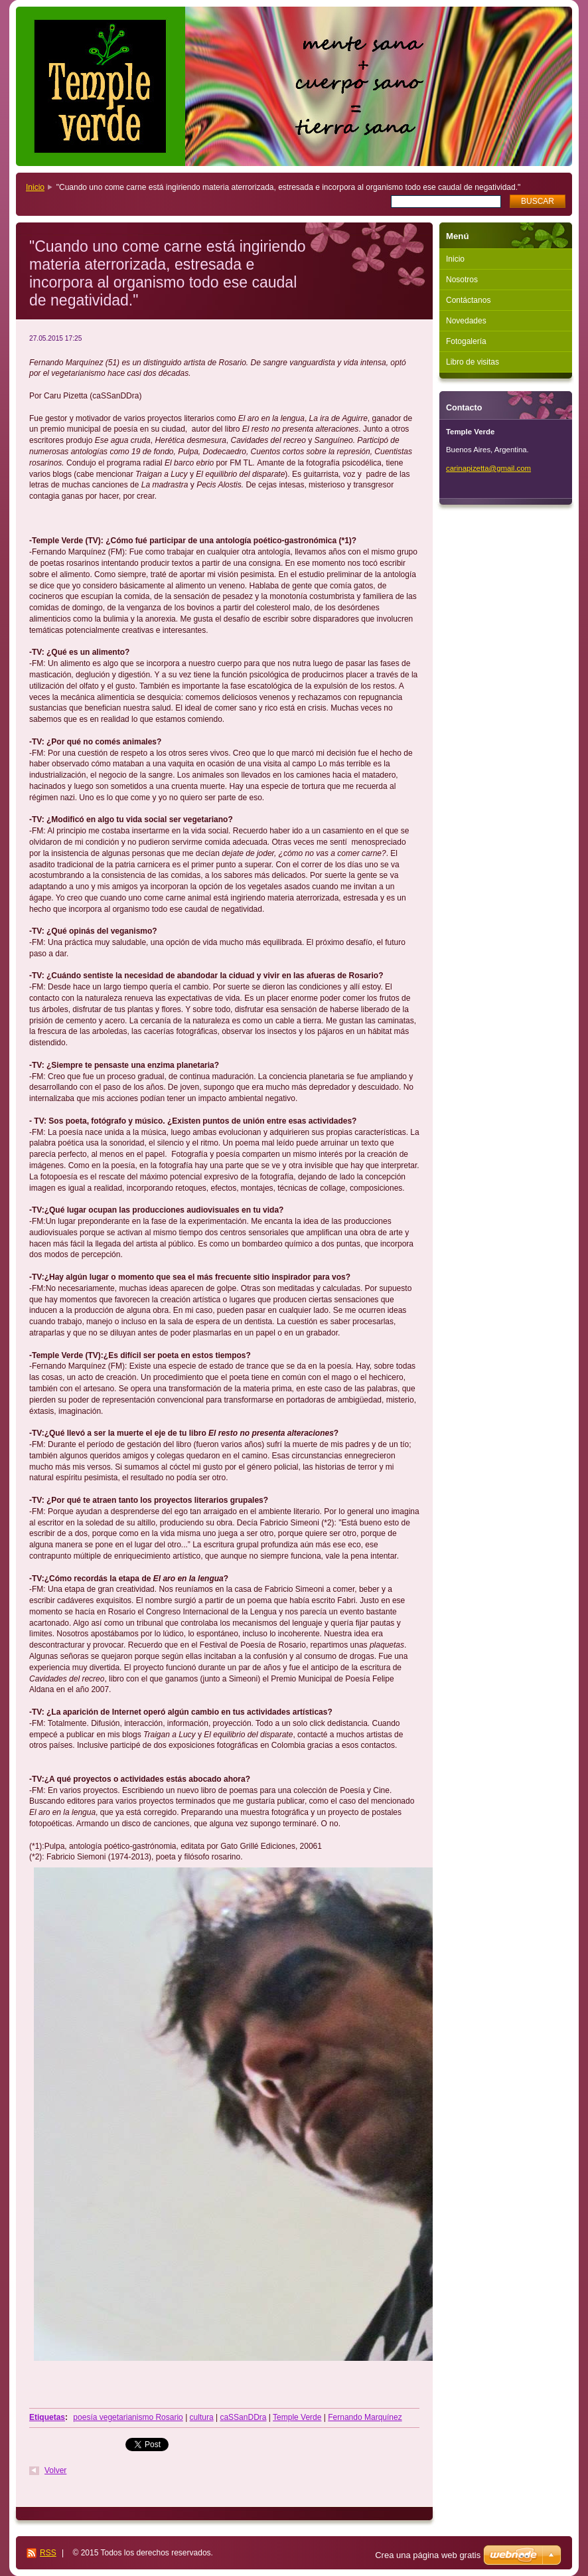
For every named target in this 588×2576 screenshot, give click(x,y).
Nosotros (462, 279)
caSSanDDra (243, 2417)
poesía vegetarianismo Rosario (128, 2417)
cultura (202, 2417)
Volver (55, 2470)
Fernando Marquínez (365, 2417)
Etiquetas (47, 2417)
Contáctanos (468, 300)
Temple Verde (297, 2417)
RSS (48, 2552)
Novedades (466, 320)
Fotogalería (466, 341)
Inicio (35, 187)
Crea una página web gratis (427, 2555)
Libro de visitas (472, 362)
